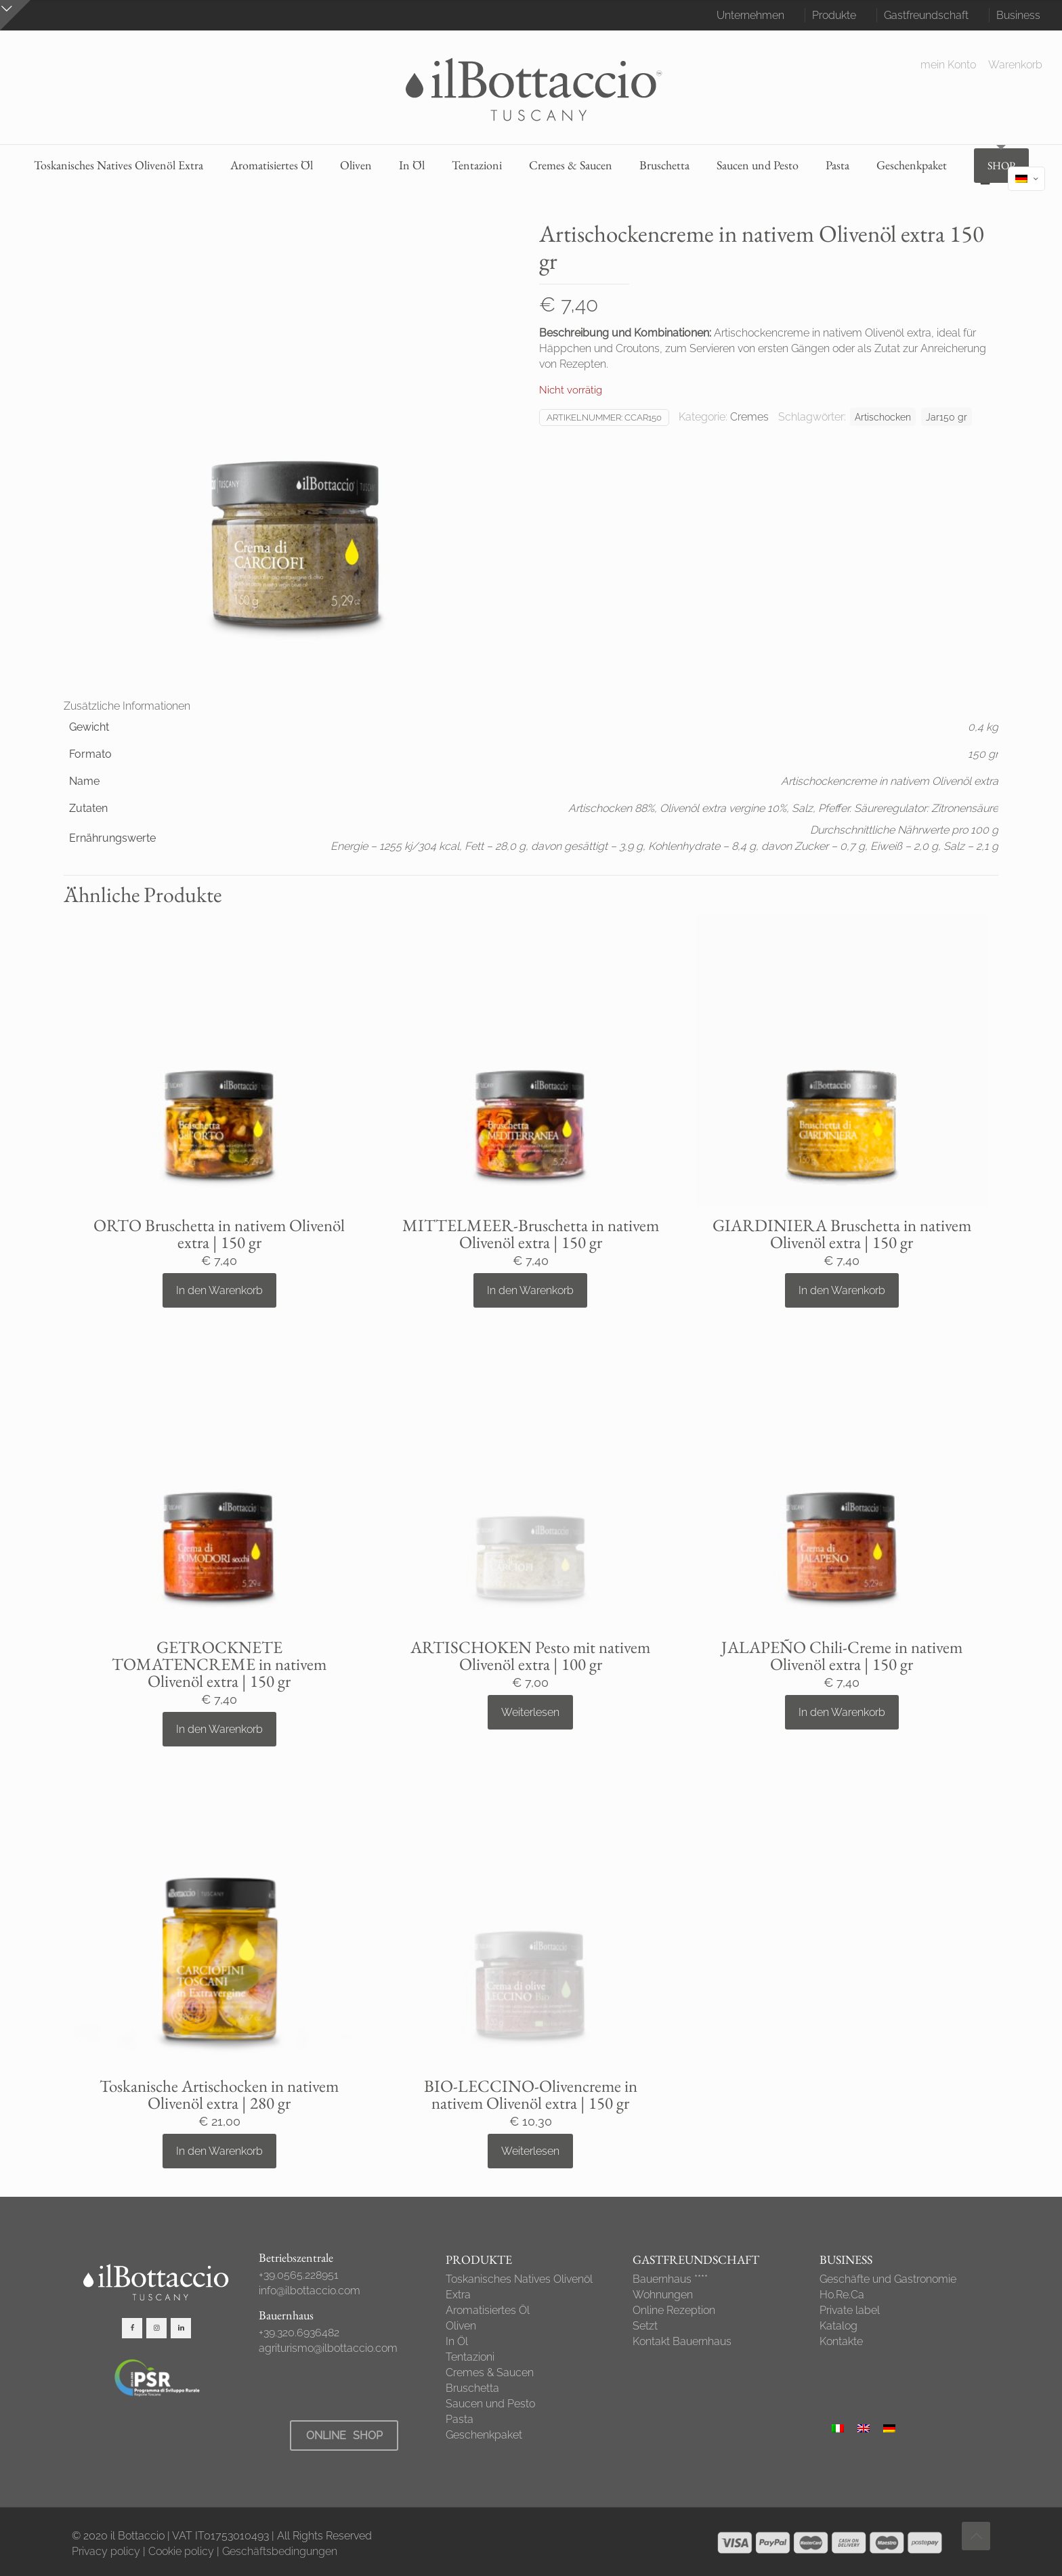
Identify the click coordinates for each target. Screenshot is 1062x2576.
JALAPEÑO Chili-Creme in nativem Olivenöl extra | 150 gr (841, 1655)
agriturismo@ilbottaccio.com (328, 2348)
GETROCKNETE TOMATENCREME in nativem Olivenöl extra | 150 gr (219, 1664)
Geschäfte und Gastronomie (888, 2279)
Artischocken (883, 417)
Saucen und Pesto (490, 2403)
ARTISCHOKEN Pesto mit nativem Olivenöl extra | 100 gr (530, 1655)
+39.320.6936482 (299, 2332)
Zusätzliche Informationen (127, 706)
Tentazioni (470, 2356)
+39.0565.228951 (299, 2275)
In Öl (457, 2341)
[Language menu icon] (1026, 179)
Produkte (834, 15)
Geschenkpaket (484, 2434)
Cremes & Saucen (490, 2372)
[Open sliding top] (15, 15)
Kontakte (841, 2341)
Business (1018, 15)
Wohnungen (663, 2294)
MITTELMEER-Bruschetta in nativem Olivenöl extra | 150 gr (530, 1233)
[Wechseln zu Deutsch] (889, 2428)
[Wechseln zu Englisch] (863, 2428)
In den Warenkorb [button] (219, 1290)
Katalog (838, 2325)
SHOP (1001, 165)
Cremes (749, 416)
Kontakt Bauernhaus (682, 2341)
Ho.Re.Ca (842, 2294)
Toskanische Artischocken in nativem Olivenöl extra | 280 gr (219, 2094)
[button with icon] (132, 2328)
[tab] (531, 706)
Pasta (459, 2419)
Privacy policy (106, 2551)
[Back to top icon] (976, 2536)
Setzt (645, 2325)
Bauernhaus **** (670, 2279)
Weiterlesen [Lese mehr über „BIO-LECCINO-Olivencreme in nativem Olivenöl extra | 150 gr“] (530, 2151)
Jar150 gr (946, 417)
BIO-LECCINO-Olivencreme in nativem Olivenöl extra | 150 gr (530, 2094)
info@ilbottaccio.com (309, 2290)
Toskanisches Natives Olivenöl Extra (519, 2287)
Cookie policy (181, 2551)
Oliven (461, 2325)
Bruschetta (472, 2388)
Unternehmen (750, 15)
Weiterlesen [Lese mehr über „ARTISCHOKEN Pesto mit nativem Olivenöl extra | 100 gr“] (530, 1712)
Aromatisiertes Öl (488, 2310)
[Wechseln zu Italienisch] (838, 2428)
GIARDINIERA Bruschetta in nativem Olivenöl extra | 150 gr (842, 1233)
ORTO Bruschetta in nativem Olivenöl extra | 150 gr (219, 1233)
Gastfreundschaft (926, 15)
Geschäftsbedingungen (279, 2551)
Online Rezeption (674, 2310)
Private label (850, 2310)
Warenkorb (1015, 65)
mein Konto (948, 65)
